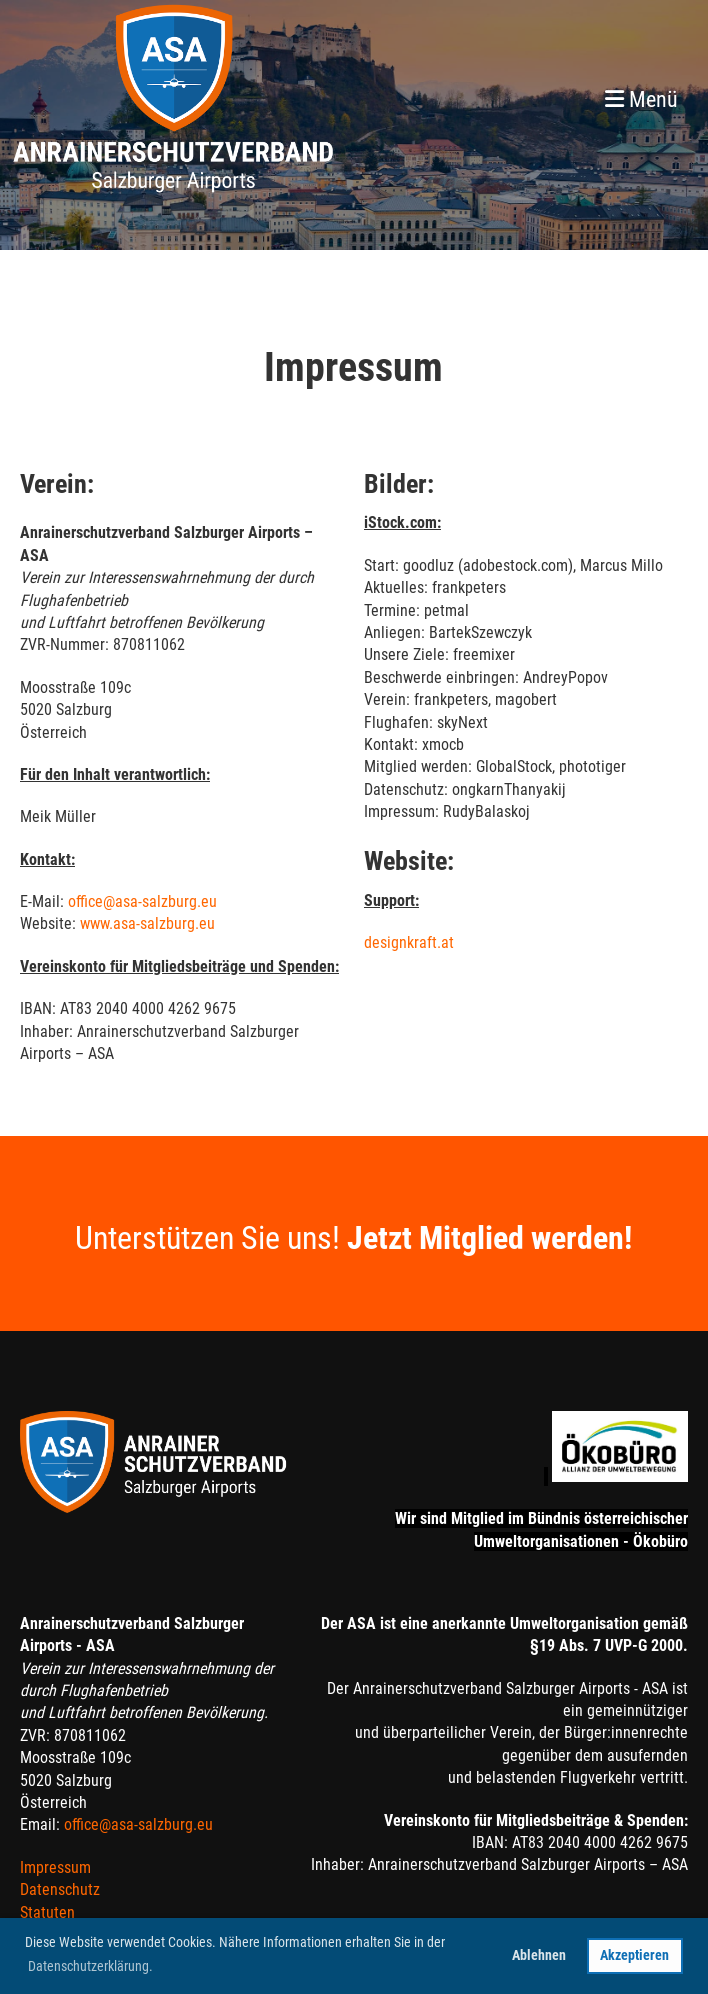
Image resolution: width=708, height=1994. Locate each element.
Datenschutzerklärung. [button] (90, 1966)
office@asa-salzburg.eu (142, 901)
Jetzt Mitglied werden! (489, 1238)
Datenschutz (60, 1889)
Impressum (55, 1867)
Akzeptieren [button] (634, 1955)
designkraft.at (409, 942)
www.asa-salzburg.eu (147, 923)
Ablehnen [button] (539, 1955)
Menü (641, 99)
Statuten (47, 1912)
